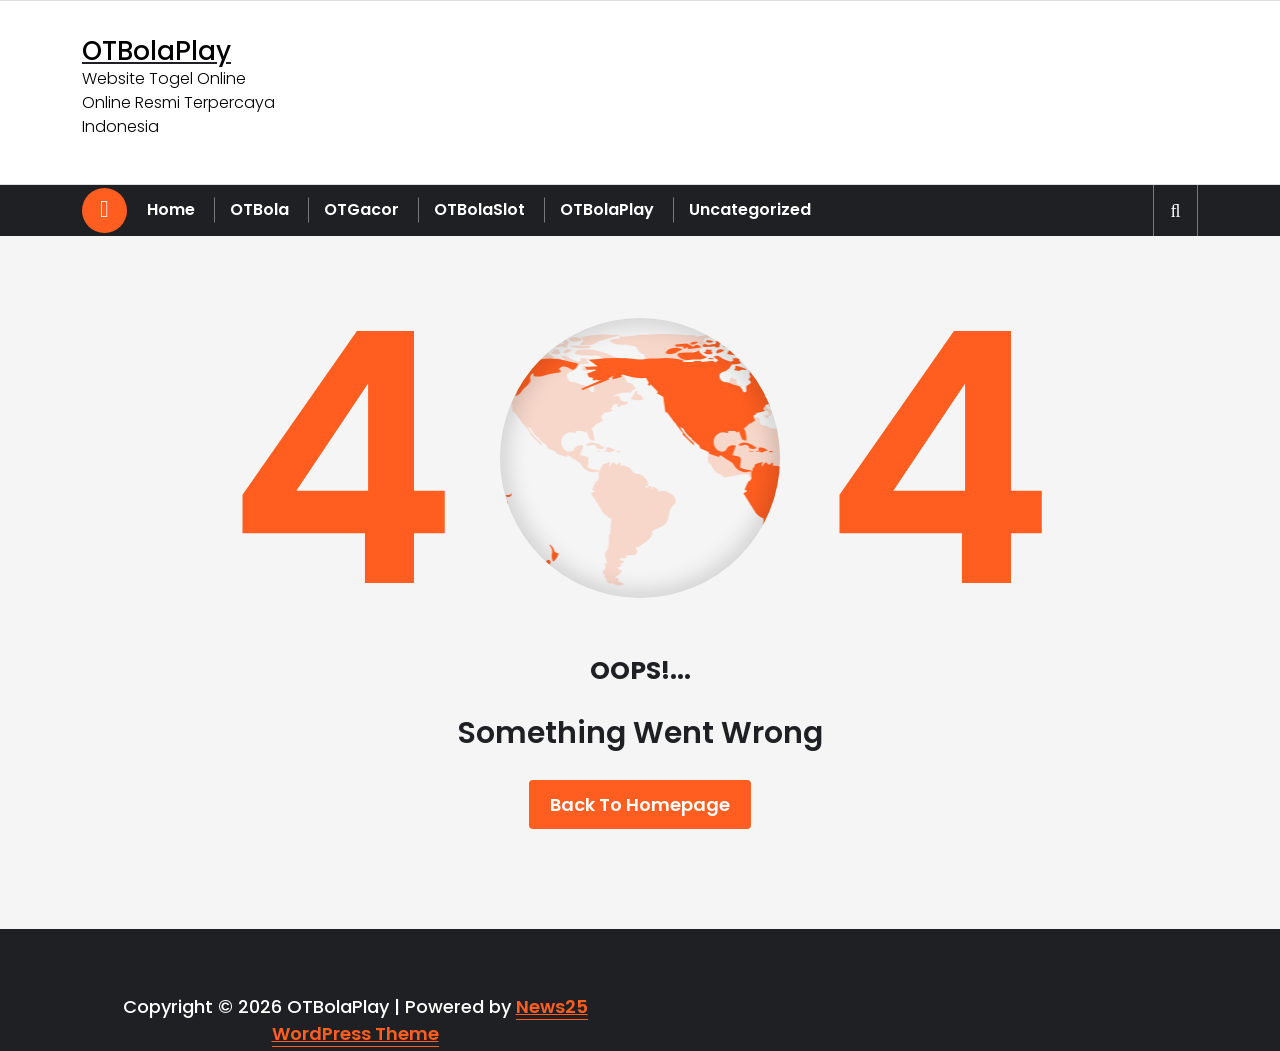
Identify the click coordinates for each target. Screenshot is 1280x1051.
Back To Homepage (640, 804)
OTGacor (361, 209)
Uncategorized (750, 209)
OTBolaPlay (607, 209)
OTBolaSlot (479, 209)
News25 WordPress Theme (430, 1020)
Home (171, 209)
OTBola (259, 209)
